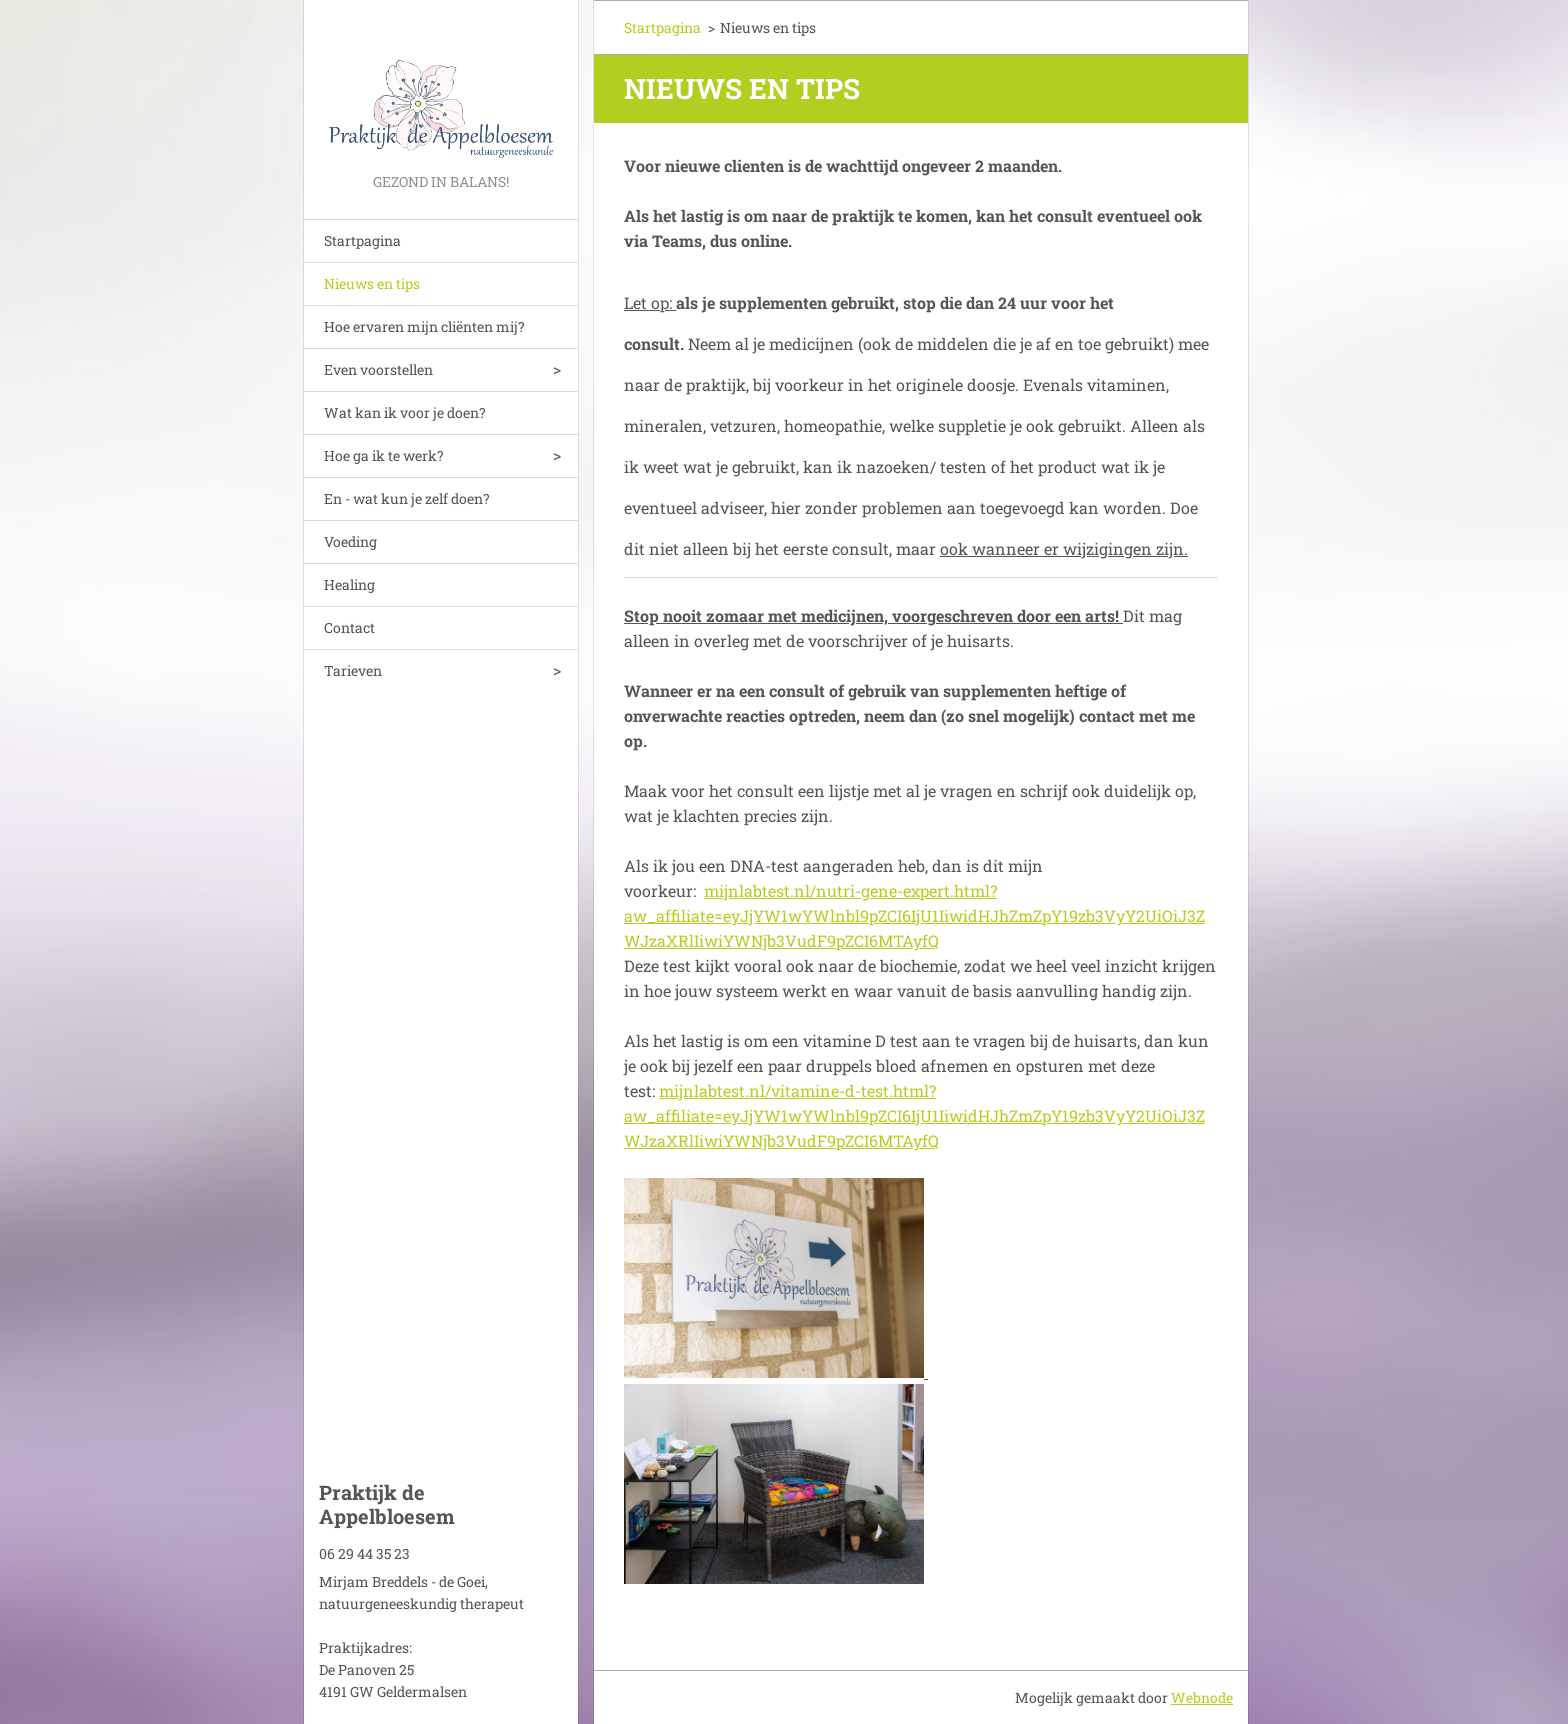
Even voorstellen (378, 369)
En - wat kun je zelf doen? (407, 498)
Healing (349, 584)
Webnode (1202, 1697)
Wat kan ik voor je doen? (405, 412)
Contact (349, 627)
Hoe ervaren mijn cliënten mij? (424, 326)
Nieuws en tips (372, 283)
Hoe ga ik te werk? (384, 455)
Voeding (350, 541)
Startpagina (362, 240)
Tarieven (353, 670)
